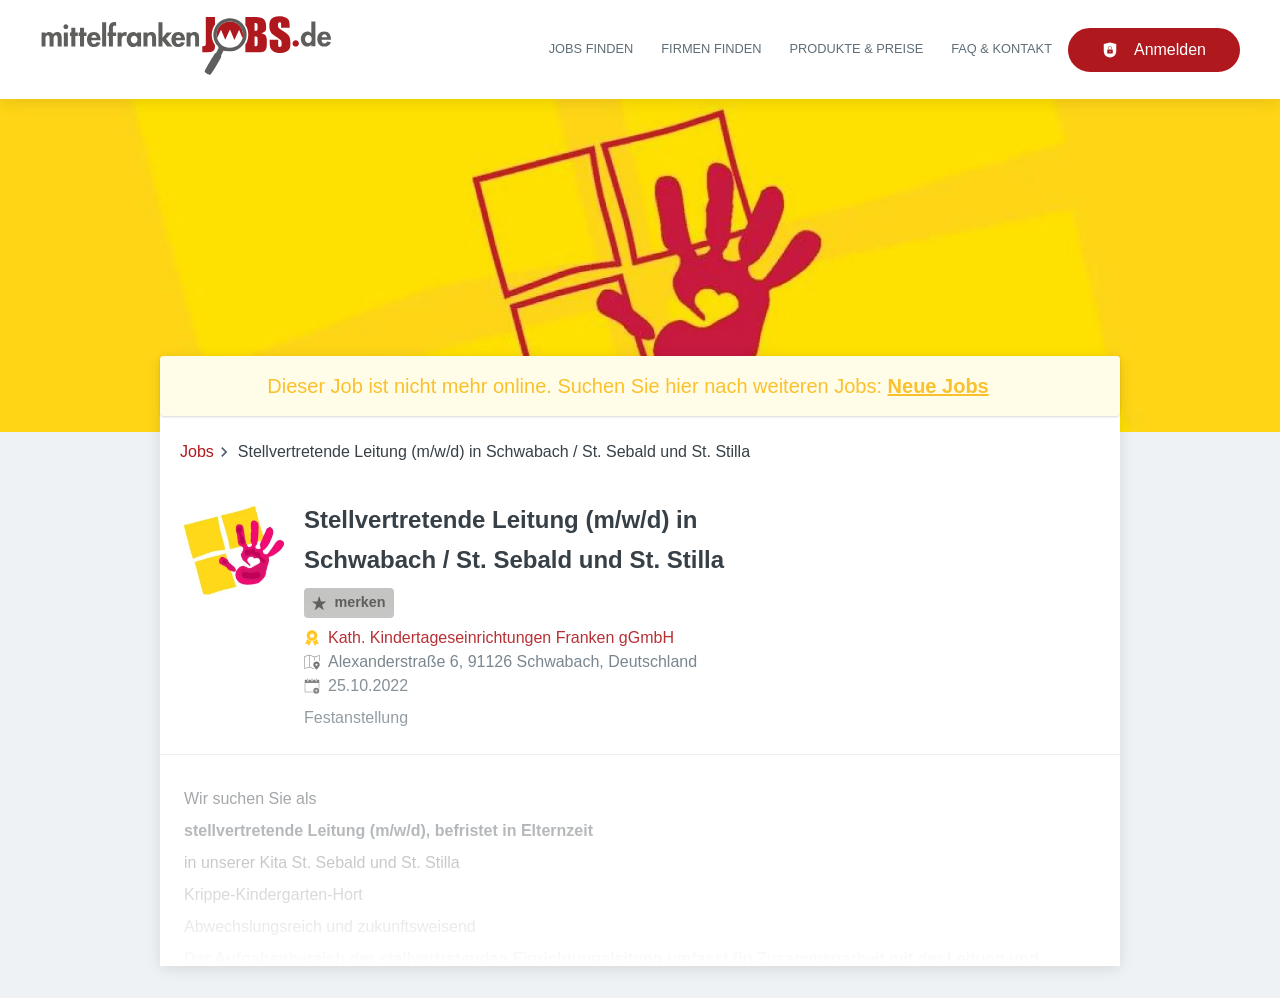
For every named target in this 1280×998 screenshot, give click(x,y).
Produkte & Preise (857, 48)
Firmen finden (711, 48)
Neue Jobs (938, 386)
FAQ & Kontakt (1001, 48)
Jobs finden (591, 48)
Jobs (197, 451)
